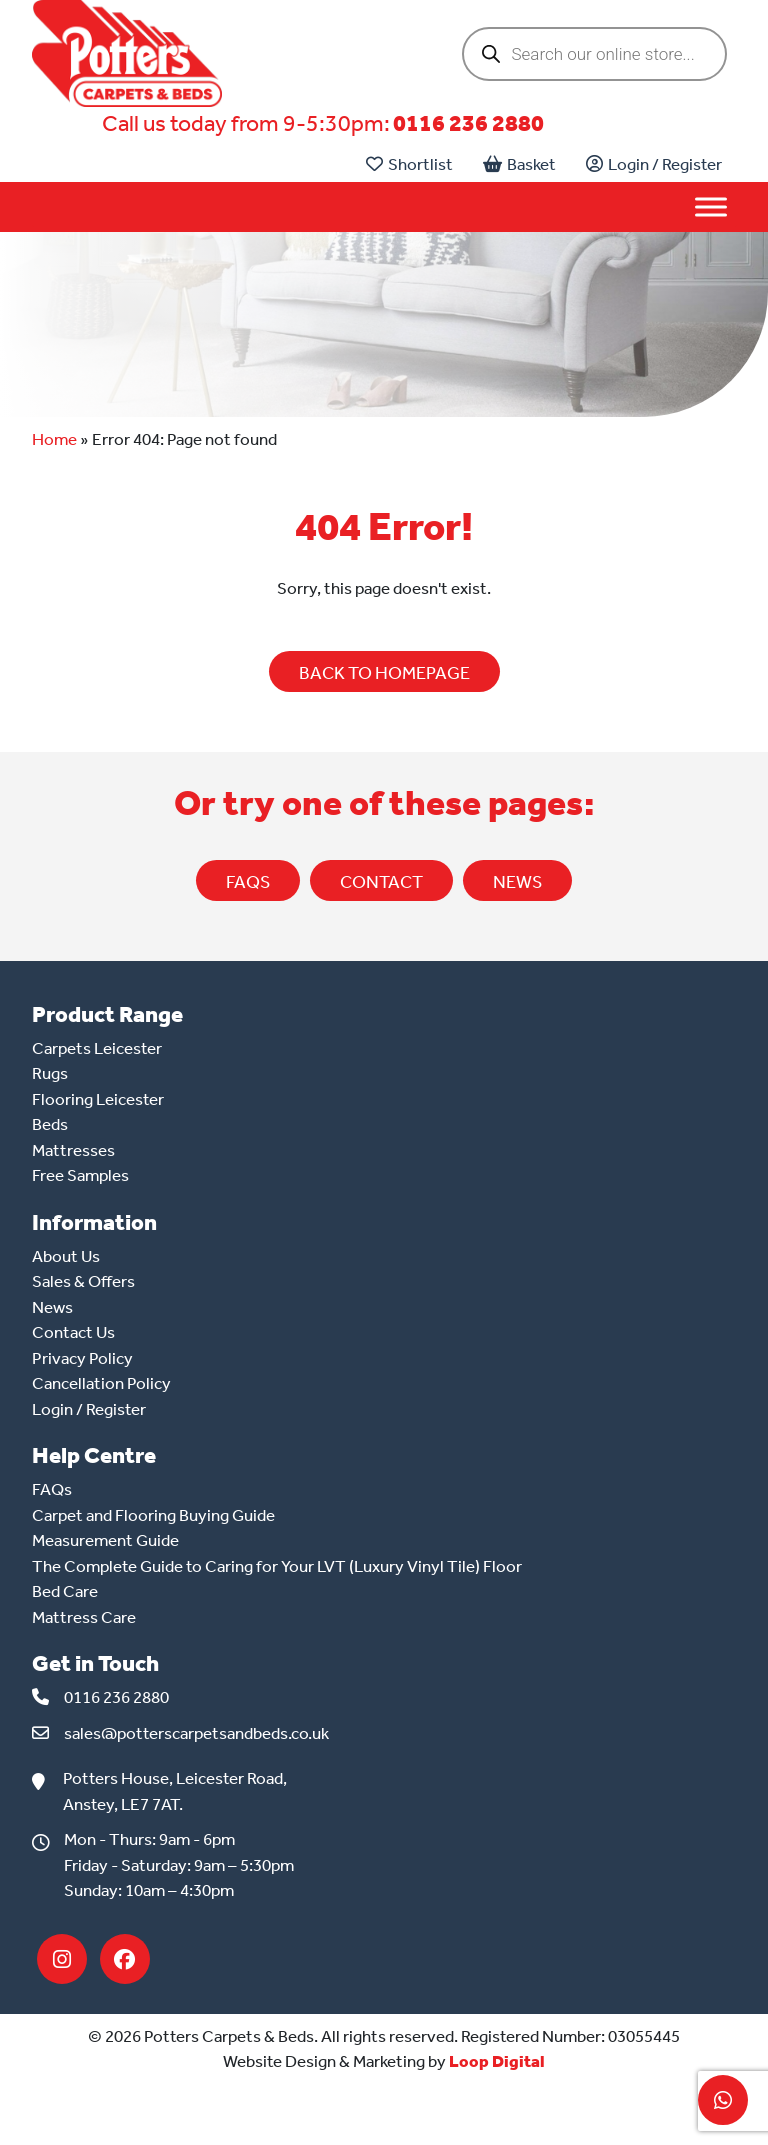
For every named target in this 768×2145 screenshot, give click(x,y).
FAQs (248, 882)
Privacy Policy (82, 1358)
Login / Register (654, 164)
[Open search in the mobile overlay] (594, 54)
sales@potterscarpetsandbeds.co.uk (196, 1733)
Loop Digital (497, 2061)
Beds (50, 1124)
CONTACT (381, 882)
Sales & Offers (83, 1281)
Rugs (50, 1073)
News (52, 1307)
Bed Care (65, 1591)
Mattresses (73, 1150)
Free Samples (80, 1175)
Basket (519, 164)
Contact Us (73, 1332)
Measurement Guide (105, 1540)
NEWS (517, 882)
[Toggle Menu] (711, 207)
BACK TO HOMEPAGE (384, 673)
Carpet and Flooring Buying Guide (153, 1515)
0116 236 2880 (468, 123)
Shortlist (409, 164)
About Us (66, 1256)
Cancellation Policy (101, 1383)
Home (54, 439)
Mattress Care (84, 1617)
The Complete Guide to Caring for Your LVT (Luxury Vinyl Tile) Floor (277, 1566)
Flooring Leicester (98, 1099)
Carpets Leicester (97, 1048)
